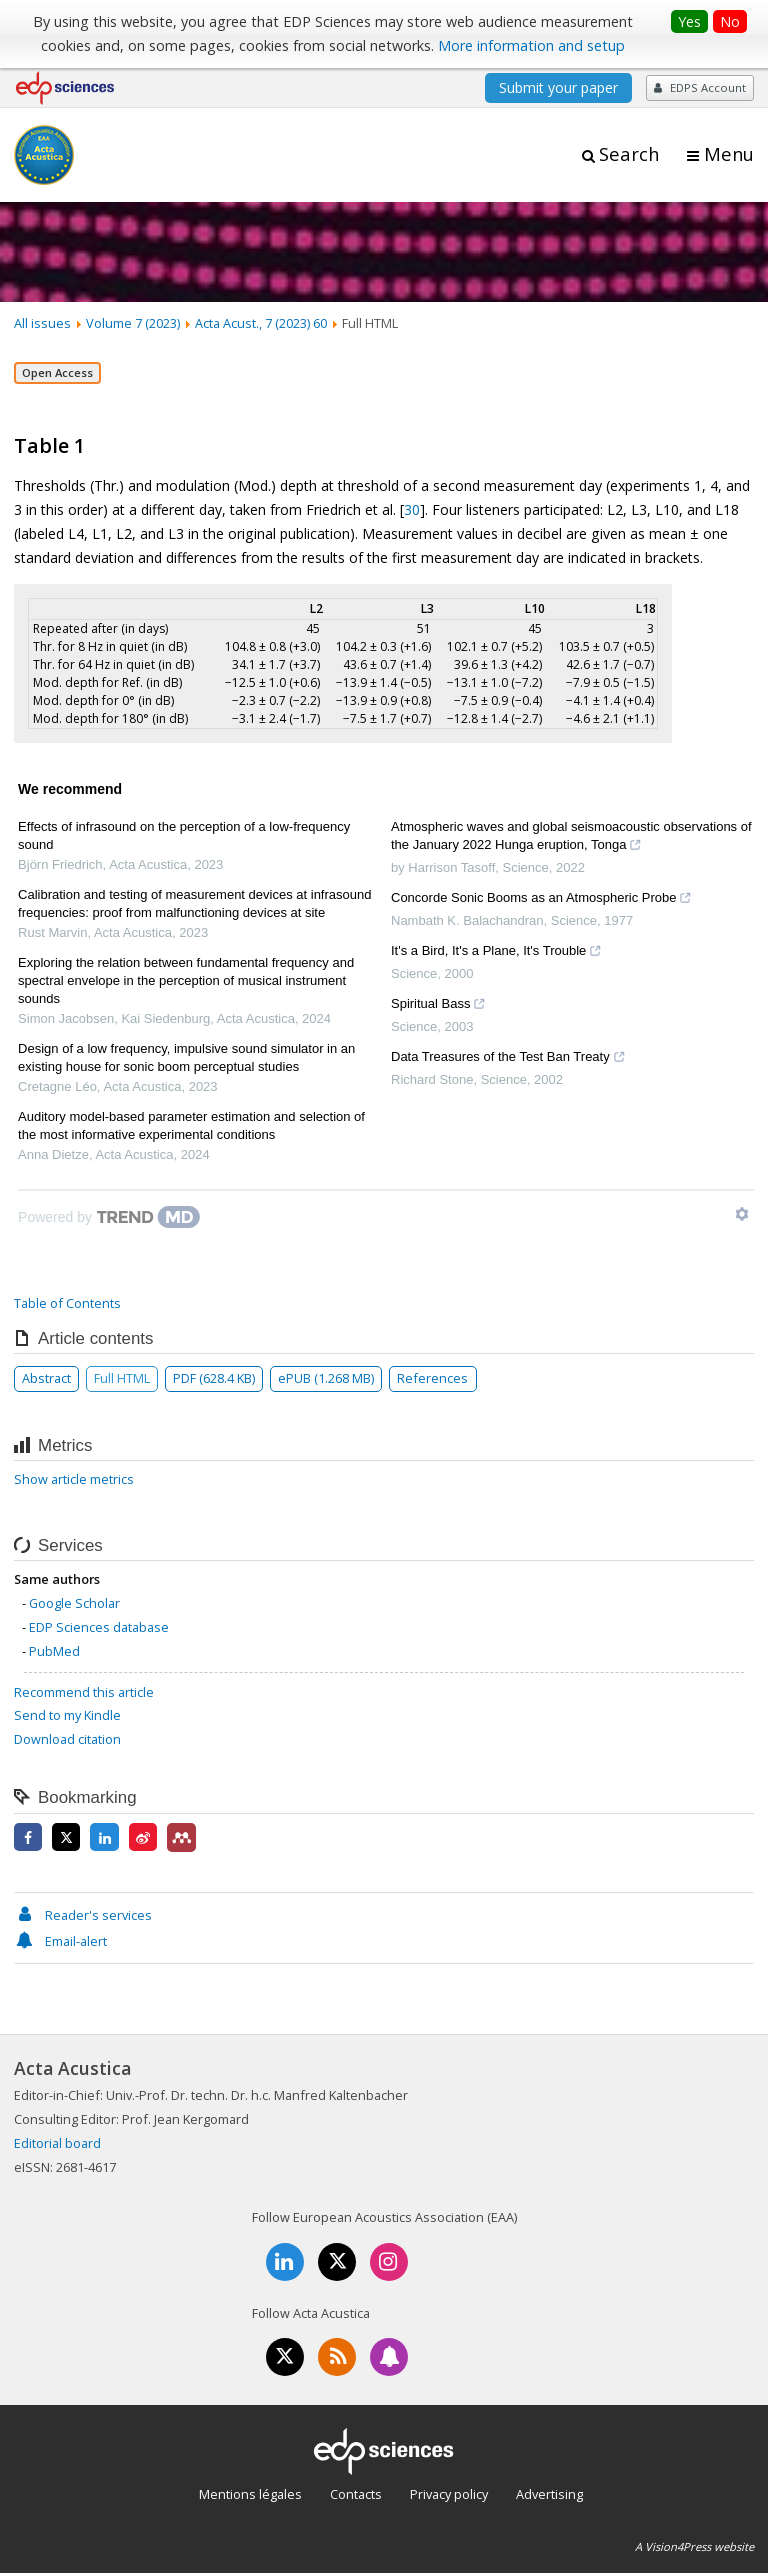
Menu (729, 154)
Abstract (46, 1378)
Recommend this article (84, 1692)
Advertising (549, 2494)
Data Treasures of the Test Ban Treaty (508, 1059)
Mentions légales (250, 2494)
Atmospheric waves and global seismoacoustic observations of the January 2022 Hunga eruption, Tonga (571, 838)
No (730, 21)
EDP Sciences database (99, 1627)
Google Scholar (74, 1603)
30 (412, 509)
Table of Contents (67, 1303)
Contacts (356, 2494)
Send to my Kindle (67, 1715)
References (432, 1378)
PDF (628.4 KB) (214, 1378)
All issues (42, 323)
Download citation (67, 1739)
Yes (689, 21)
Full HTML (122, 1378)
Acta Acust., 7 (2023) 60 (261, 323)
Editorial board (57, 2143)
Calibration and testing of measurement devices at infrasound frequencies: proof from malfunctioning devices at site (194, 903)
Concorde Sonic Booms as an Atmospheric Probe (541, 900)
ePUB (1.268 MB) (326, 1378)
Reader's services (83, 1915)
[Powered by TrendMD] (109, 1217)
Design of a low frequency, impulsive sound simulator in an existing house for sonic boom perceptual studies (186, 1057)
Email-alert (60, 1941)
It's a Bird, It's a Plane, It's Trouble (496, 953)
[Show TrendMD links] (742, 1214)
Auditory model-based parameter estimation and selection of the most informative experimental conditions (191, 1125)
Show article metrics (74, 1479)
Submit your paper (558, 87)
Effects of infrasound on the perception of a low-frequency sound (184, 835)
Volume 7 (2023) (133, 323)
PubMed (54, 1651)
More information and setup (531, 45)
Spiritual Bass (438, 1006)
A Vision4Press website (694, 2546)
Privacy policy (449, 2494)
